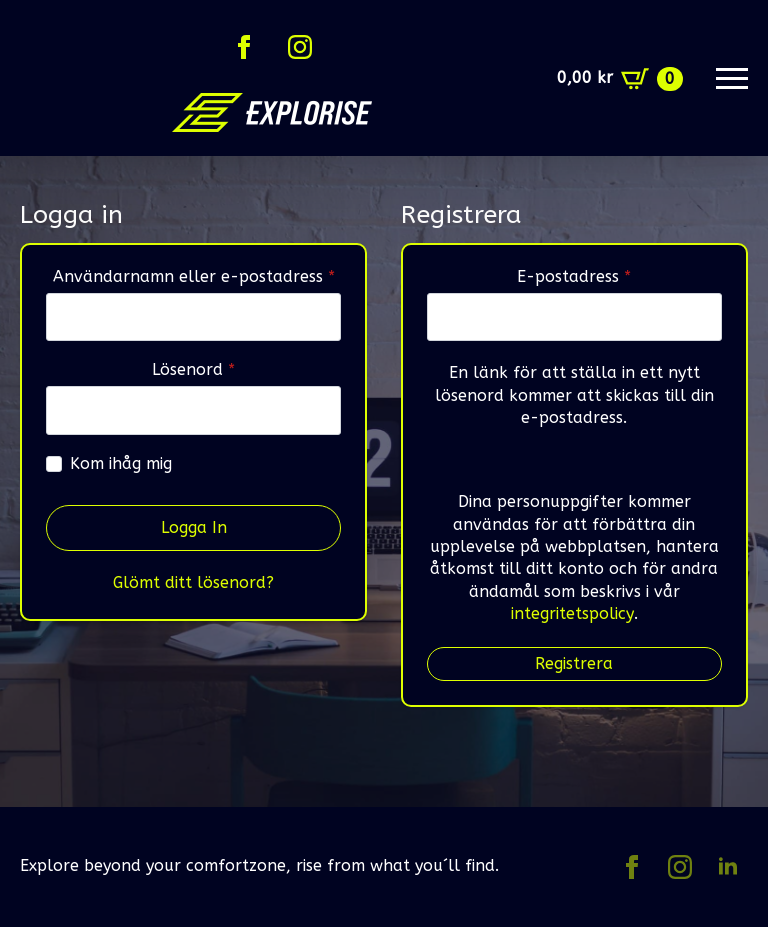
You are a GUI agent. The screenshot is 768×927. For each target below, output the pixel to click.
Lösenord (243, 370)
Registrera (574, 663)
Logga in (194, 527)
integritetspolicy (572, 613)
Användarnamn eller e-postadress (197, 277)
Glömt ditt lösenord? (193, 582)
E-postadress (619, 277)
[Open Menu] (732, 79)
